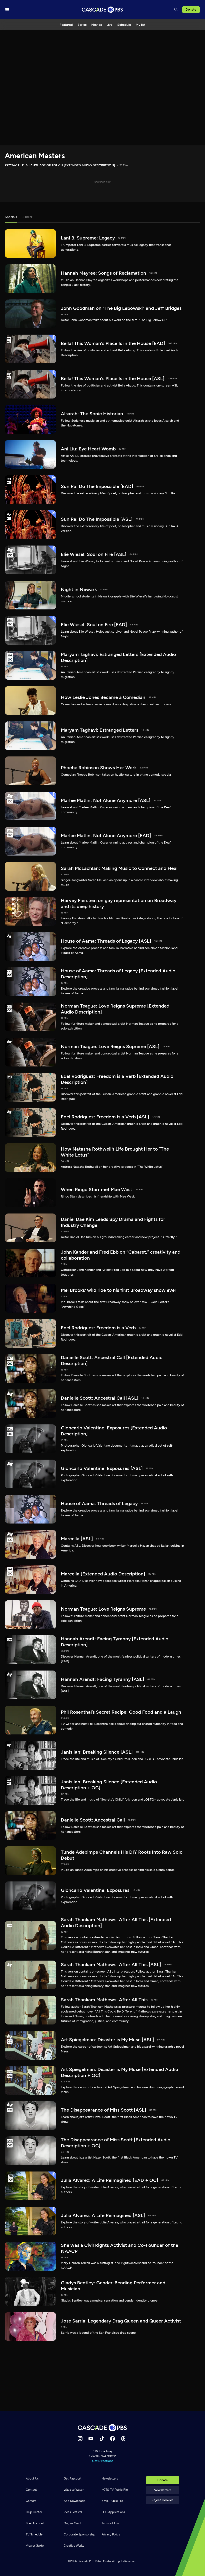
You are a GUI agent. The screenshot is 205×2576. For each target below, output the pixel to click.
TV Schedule (34, 2534)
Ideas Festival (73, 2512)
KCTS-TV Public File (114, 2490)
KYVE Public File (112, 2501)
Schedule (124, 25)
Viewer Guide (35, 2545)
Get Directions (102, 2461)
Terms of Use (110, 2523)
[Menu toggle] (7, 9)
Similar (27, 217)
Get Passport (72, 2478)
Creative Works (74, 2545)
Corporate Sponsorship (79, 2534)
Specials (11, 217)
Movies (96, 25)
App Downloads (74, 2501)
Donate (191, 9)
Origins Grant (72, 2523)
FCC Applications (113, 2512)
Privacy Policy (110, 2534)
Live (110, 25)
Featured (66, 25)
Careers (31, 2501)
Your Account (35, 2523)
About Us (32, 2478)
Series (81, 25)
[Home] (102, 2427)
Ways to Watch (74, 2490)
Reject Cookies (162, 2500)
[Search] (176, 9)
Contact (31, 2490)
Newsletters (162, 2490)
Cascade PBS (85, 2561)
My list (140, 25)
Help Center (34, 2512)
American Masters (35, 155)
